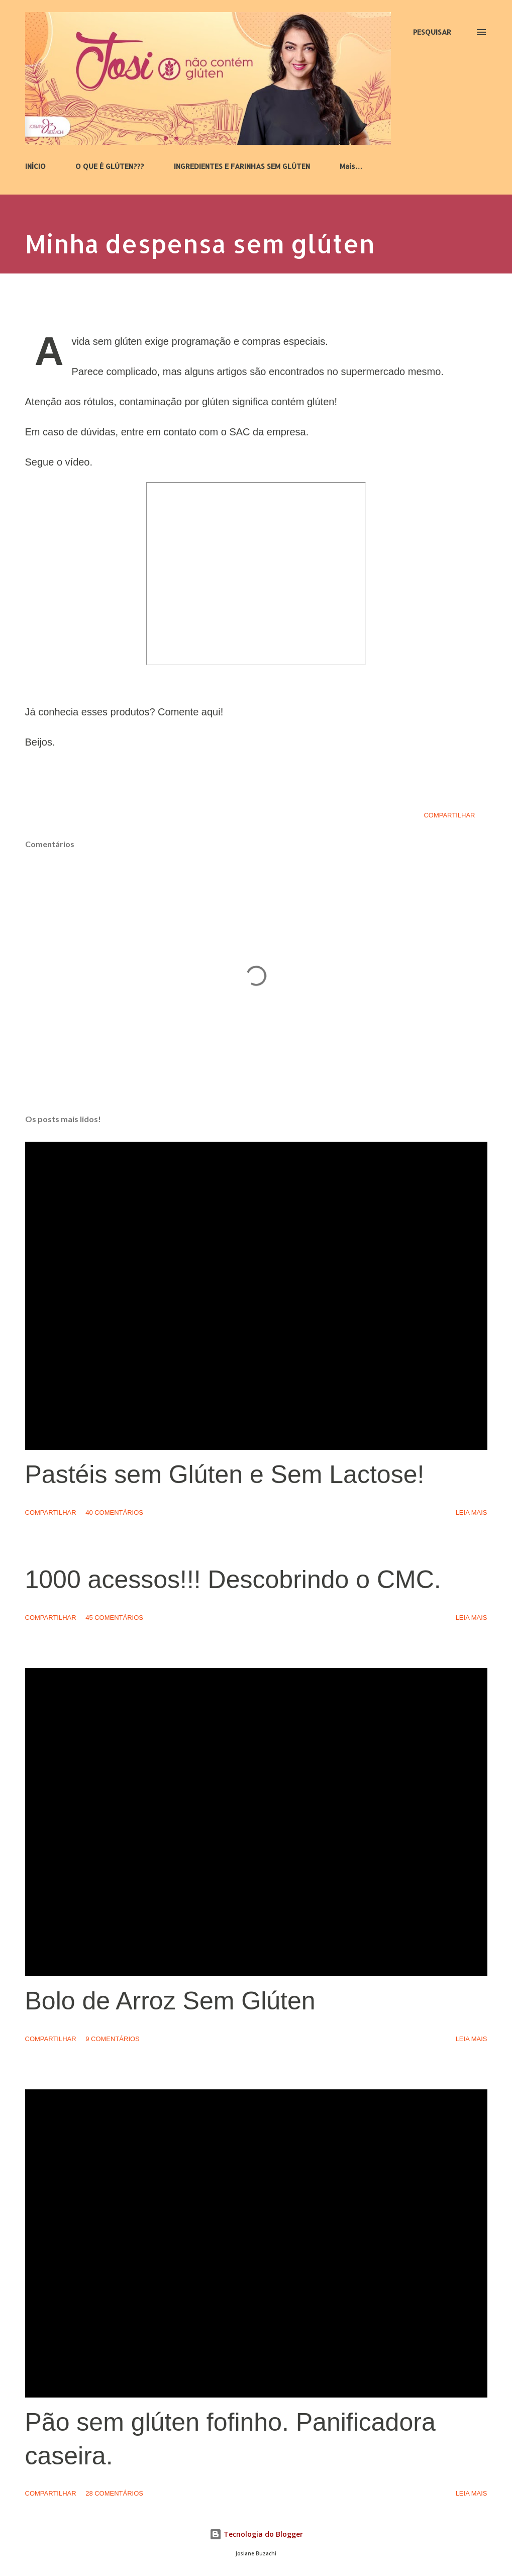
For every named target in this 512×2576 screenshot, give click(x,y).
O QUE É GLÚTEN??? (109, 166)
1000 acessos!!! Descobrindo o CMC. (233, 1580)
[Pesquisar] (432, 32)
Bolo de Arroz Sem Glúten (170, 2001)
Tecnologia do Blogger (256, 2534)
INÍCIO (35, 166)
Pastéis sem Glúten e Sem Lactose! (225, 1474)
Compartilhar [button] (449, 815)
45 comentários (114, 1617)
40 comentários (114, 1512)
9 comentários (112, 2039)
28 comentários (114, 2493)
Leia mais (471, 1512)
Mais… (351, 166)
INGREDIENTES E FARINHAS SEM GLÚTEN (242, 166)
